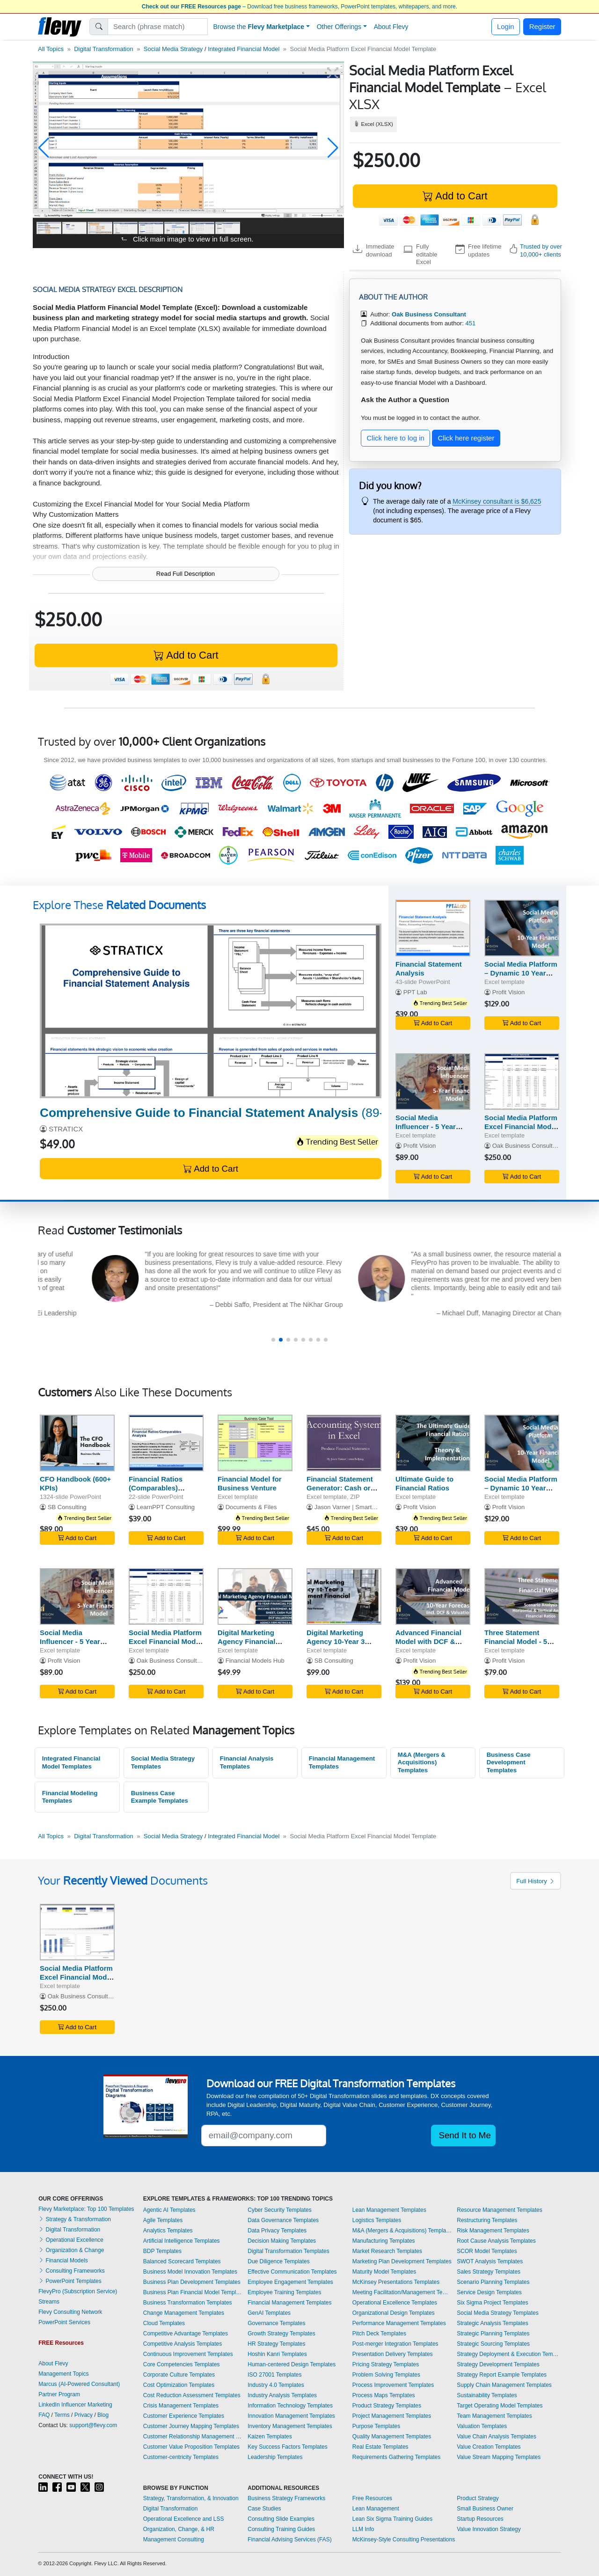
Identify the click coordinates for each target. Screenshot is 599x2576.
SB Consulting (67, 1507)
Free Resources (372, 2498)
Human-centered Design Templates (292, 2364)
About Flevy (391, 26)
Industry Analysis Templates (282, 2395)
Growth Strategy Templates (281, 2333)
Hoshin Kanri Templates (277, 2354)
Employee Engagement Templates (290, 2282)
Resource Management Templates (499, 2210)
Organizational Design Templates (393, 2313)
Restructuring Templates (487, 2220)
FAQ (44, 2415)
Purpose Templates (376, 2426)
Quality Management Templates (391, 2436)
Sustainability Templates (487, 2395)
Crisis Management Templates (181, 2405)
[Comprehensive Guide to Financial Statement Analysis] (210, 1011)
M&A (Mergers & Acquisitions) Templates (422, 1762)
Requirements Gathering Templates (396, 2457)
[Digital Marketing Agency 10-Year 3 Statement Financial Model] (344, 1596)
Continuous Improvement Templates (188, 2354)
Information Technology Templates (290, 2405)
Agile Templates (163, 2220)
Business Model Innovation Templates (190, 2271)
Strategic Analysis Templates (492, 2323)
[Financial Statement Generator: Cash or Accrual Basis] (344, 1443)
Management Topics (63, 2374)
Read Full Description (185, 573)
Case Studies (264, 2508)
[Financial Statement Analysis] (432, 928)
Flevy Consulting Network (70, 2312)
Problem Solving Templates (386, 2374)
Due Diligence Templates (279, 2261)
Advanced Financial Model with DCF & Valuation (428, 1641)
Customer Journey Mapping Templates (191, 2426)
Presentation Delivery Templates (392, 2354)
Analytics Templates (168, 2230)
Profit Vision (508, 992)
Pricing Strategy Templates (385, 2364)
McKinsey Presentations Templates (396, 2282)
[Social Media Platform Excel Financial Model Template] (77, 1932)
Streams (48, 2301)
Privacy (83, 2415)
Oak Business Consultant (526, 1145)
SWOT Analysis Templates (490, 2261)
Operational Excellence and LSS (183, 2519)
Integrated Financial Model (243, 48)
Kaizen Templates (270, 2436)
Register (542, 26)
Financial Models (63, 2260)
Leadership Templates (275, 2457)
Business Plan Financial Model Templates (193, 2292)
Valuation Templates (482, 2426)
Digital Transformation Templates (288, 2251)
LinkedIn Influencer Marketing (75, 2404)
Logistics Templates (377, 2220)
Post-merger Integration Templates (395, 2344)
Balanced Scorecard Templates (182, 2261)
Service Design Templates (489, 2292)
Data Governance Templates (283, 2220)
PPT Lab (415, 992)
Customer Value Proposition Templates (191, 2447)
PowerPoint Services (64, 2322)
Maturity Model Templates (384, 2271)
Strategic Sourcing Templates (493, 2344)
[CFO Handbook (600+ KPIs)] (77, 1443)
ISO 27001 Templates (274, 2374)
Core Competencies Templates (181, 2364)
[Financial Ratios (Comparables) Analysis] (166, 1443)
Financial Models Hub (255, 1660)
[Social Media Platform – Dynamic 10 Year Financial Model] (521, 928)
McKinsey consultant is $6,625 (497, 501)
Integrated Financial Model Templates (71, 1762)
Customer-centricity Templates (181, 2457)
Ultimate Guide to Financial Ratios (424, 1483)
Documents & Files (251, 1507)
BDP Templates (162, 2251)
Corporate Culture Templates (179, 2374)
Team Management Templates (494, 2416)
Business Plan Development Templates (192, 2282)
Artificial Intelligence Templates (181, 2241)
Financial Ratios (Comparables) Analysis (156, 1488)
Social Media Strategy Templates (163, 1762)
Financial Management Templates (342, 1762)
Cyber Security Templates (280, 2210)
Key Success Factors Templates (288, 2447)
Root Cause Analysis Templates (496, 2241)
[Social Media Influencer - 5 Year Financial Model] (432, 1081)
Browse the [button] (259, 26)
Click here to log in (395, 438)
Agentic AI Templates (169, 2210)
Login (505, 26)
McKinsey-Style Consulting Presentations (403, 2539)
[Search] (158, 26)
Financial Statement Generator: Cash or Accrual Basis (340, 1488)
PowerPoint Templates (70, 2281)
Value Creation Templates (488, 2447)
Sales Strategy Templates (488, 2271)
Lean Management (375, 2508)
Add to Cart (455, 196)
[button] (43, 148)
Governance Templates (276, 2323)
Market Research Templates (387, 2251)
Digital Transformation (103, 48)
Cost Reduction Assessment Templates (192, 2395)
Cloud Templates (164, 2323)
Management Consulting (173, 2539)
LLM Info (363, 2529)
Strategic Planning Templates (493, 2333)
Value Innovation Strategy (489, 2529)
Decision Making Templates (282, 2241)
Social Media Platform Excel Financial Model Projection (520, 1126)
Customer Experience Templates (183, 2416)
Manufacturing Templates (383, 2241)
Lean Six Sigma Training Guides (392, 2519)
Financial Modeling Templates (70, 1797)
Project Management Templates (391, 2416)
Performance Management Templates (399, 2323)
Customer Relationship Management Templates (193, 2436)
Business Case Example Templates (159, 1797)
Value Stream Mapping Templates (499, 2457)
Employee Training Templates (284, 2292)
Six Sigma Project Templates (492, 2302)
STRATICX (66, 1129)
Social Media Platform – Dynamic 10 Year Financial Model (520, 973)
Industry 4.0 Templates (276, 2385)
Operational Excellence (70, 2240)
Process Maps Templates (383, 2395)
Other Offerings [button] (339, 26)
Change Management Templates (183, 2313)
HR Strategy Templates (276, 2344)
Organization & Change (71, 2250)
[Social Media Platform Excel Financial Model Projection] (521, 1081)
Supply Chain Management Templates (504, 2385)
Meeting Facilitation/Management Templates (402, 2292)
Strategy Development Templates (498, 2364)
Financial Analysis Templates (247, 1762)
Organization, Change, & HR (178, 2529)
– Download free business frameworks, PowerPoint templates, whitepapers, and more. (299, 6)
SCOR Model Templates (487, 2251)
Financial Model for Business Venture (250, 1483)
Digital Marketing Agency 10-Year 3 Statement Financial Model (340, 1646)
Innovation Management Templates (291, 2416)
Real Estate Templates (380, 2447)
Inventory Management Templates (290, 2426)
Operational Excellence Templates (394, 2302)
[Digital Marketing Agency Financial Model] (255, 1596)
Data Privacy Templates (277, 2230)
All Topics (51, 48)
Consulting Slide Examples (281, 2519)
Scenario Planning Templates (493, 2282)
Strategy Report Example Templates (502, 2374)
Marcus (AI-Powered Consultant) (79, 2384)
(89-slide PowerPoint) (259, 1113)
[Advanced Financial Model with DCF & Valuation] (432, 1596)
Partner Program (59, 2394)
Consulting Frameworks (71, 2271)
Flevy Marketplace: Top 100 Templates (86, 2209)
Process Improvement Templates (393, 2385)
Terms (62, 2415)
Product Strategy (477, 2498)
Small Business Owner (485, 2508)
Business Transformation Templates (187, 2302)
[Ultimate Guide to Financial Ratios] (432, 1443)
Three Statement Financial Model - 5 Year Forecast (515, 1641)
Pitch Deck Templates (379, 2333)
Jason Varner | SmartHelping (353, 1507)
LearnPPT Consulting (166, 1507)
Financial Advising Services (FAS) (289, 2539)
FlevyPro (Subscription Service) (77, 2291)
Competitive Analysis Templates (182, 2344)
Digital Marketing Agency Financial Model (246, 1641)
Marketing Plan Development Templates (402, 2261)
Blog (103, 2415)
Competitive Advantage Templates (185, 2333)
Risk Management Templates (493, 2230)
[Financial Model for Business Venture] (255, 1443)
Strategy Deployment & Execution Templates (509, 2354)
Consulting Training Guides (281, 2529)
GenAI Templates (269, 2313)
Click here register (466, 438)
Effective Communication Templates (292, 2271)
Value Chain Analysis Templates (496, 2436)
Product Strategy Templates (386, 2405)
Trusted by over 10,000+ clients (541, 250)
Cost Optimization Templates (179, 2385)
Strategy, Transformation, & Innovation (191, 2498)
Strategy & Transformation (74, 2219)
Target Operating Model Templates (499, 2405)
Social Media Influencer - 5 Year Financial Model (425, 1126)
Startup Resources (480, 2519)
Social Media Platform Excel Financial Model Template (76, 1977)
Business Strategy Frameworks (286, 2498)
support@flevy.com (93, 2425)
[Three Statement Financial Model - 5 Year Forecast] (521, 1596)
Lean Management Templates (389, 2210)
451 (470, 323)
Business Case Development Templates (509, 1762)
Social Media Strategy (173, 48)
